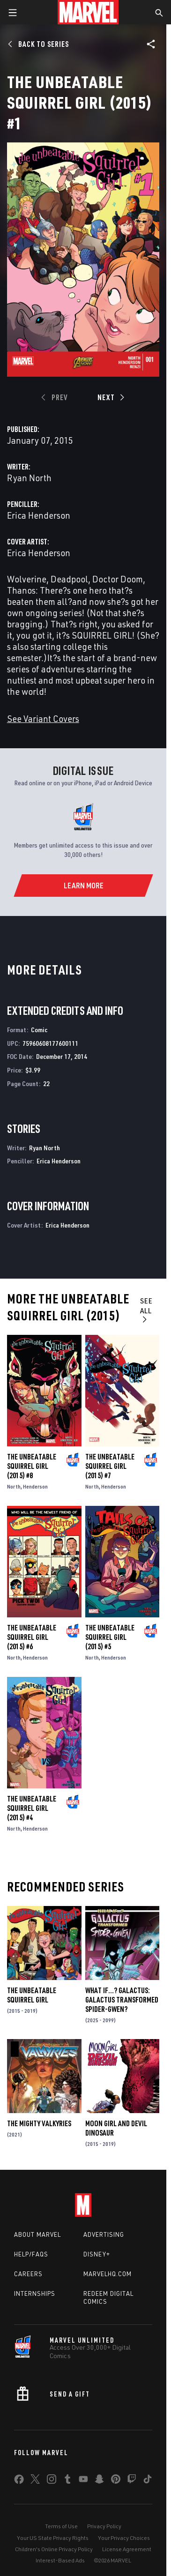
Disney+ (96, 2254)
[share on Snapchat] (99, 2481)
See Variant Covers (43, 718)
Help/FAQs (31, 2254)
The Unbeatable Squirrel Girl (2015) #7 (109, 1466)
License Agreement (126, 2549)
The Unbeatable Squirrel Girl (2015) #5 (109, 1637)
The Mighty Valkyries (39, 2123)
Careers (28, 2274)
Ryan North (29, 477)
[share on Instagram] (51, 2481)
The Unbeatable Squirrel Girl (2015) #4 (31, 1808)
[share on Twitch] (131, 2481)
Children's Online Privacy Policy (54, 2549)
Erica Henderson (38, 515)
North (14, 1486)
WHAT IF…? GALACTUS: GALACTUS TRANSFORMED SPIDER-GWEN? (121, 2000)
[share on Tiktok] (147, 2481)
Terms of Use (61, 2526)
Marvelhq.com (107, 2274)
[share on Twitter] (35, 2481)
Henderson (35, 1486)
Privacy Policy (104, 2526)
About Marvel (37, 2234)
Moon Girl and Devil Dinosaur (116, 2128)
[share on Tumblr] (67, 2481)
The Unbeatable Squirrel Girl (31, 1995)
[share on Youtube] (83, 2481)
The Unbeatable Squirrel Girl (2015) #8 (31, 1466)
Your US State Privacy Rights (53, 2537)
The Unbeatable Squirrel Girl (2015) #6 (31, 1637)
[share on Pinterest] (115, 2481)
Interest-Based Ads (60, 2560)
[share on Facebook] (19, 2481)
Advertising (103, 2234)
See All (146, 1309)
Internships (34, 2293)
